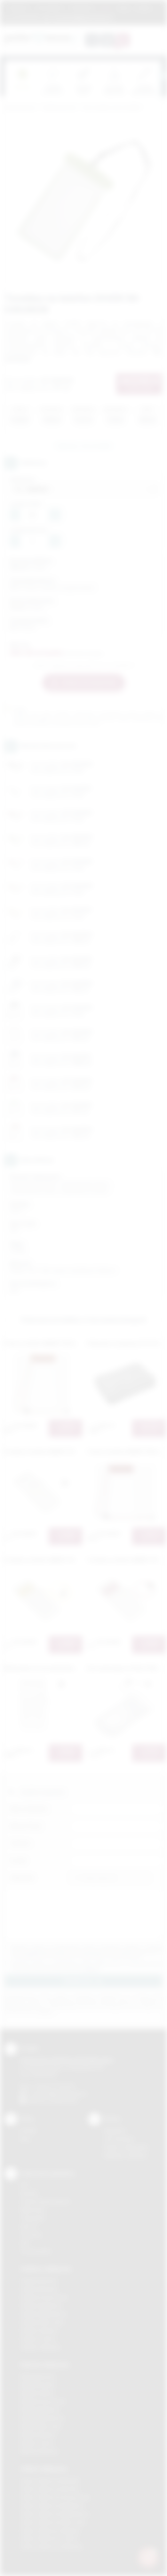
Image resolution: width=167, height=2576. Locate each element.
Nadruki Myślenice (40, 2409)
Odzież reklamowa (43, 2468)
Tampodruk (32, 2218)
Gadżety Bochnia (38, 2280)
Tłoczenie (31, 2234)
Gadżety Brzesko (39, 2289)
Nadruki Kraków (37, 2393)
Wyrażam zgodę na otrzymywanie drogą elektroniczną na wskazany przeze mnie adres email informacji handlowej (86, 1966)
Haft (24, 2243)
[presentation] (162, 76)
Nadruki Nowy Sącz (41, 2426)
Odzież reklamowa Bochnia (49, 2489)
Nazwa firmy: (26, 1826)
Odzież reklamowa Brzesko (50, 2480)
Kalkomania (32, 2209)
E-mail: (18, 1860)
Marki (106, 7)
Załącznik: (22, 1878)
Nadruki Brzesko (38, 2385)
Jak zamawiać (49, 7)
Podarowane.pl (20, 107)
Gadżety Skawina (39, 2330)
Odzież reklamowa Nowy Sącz (53, 2522)
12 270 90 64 (26, 17)
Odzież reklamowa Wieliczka (51, 2546)
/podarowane (63, 2100)
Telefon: (20, 1843)
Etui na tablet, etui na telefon (111, 107)
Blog (123, 7)
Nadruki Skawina (38, 2434)
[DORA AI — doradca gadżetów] (148, 2557)
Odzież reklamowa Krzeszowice (55, 2497)
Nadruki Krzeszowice (43, 2401)
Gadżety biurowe (59, 107)
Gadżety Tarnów (38, 2338)
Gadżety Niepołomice (43, 2314)
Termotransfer (36, 2251)
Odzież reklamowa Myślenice (52, 2505)
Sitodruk (29, 2193)
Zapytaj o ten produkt (83, 445)
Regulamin (18, 7)
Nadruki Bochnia (37, 2376)
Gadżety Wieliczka (40, 2347)
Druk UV (29, 2226)
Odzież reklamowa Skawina (50, 2530)
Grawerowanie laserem (45, 2201)
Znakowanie (81, 7)
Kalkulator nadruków (125, 2155)
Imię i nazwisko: (29, 1809)
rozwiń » (92, 1968)
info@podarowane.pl (64, 2093)
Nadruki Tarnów (37, 2443)
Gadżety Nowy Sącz (42, 2322)
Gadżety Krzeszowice (44, 2297)
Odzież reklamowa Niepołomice (54, 2514)
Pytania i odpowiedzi (126, 2147)
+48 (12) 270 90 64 (54, 2086)
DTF (24, 2185)
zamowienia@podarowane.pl (81, 17)
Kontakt (143, 7)
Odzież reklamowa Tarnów (49, 2538)
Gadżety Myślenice (41, 2305)
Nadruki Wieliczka (39, 2451)
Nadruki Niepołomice (42, 2418)
